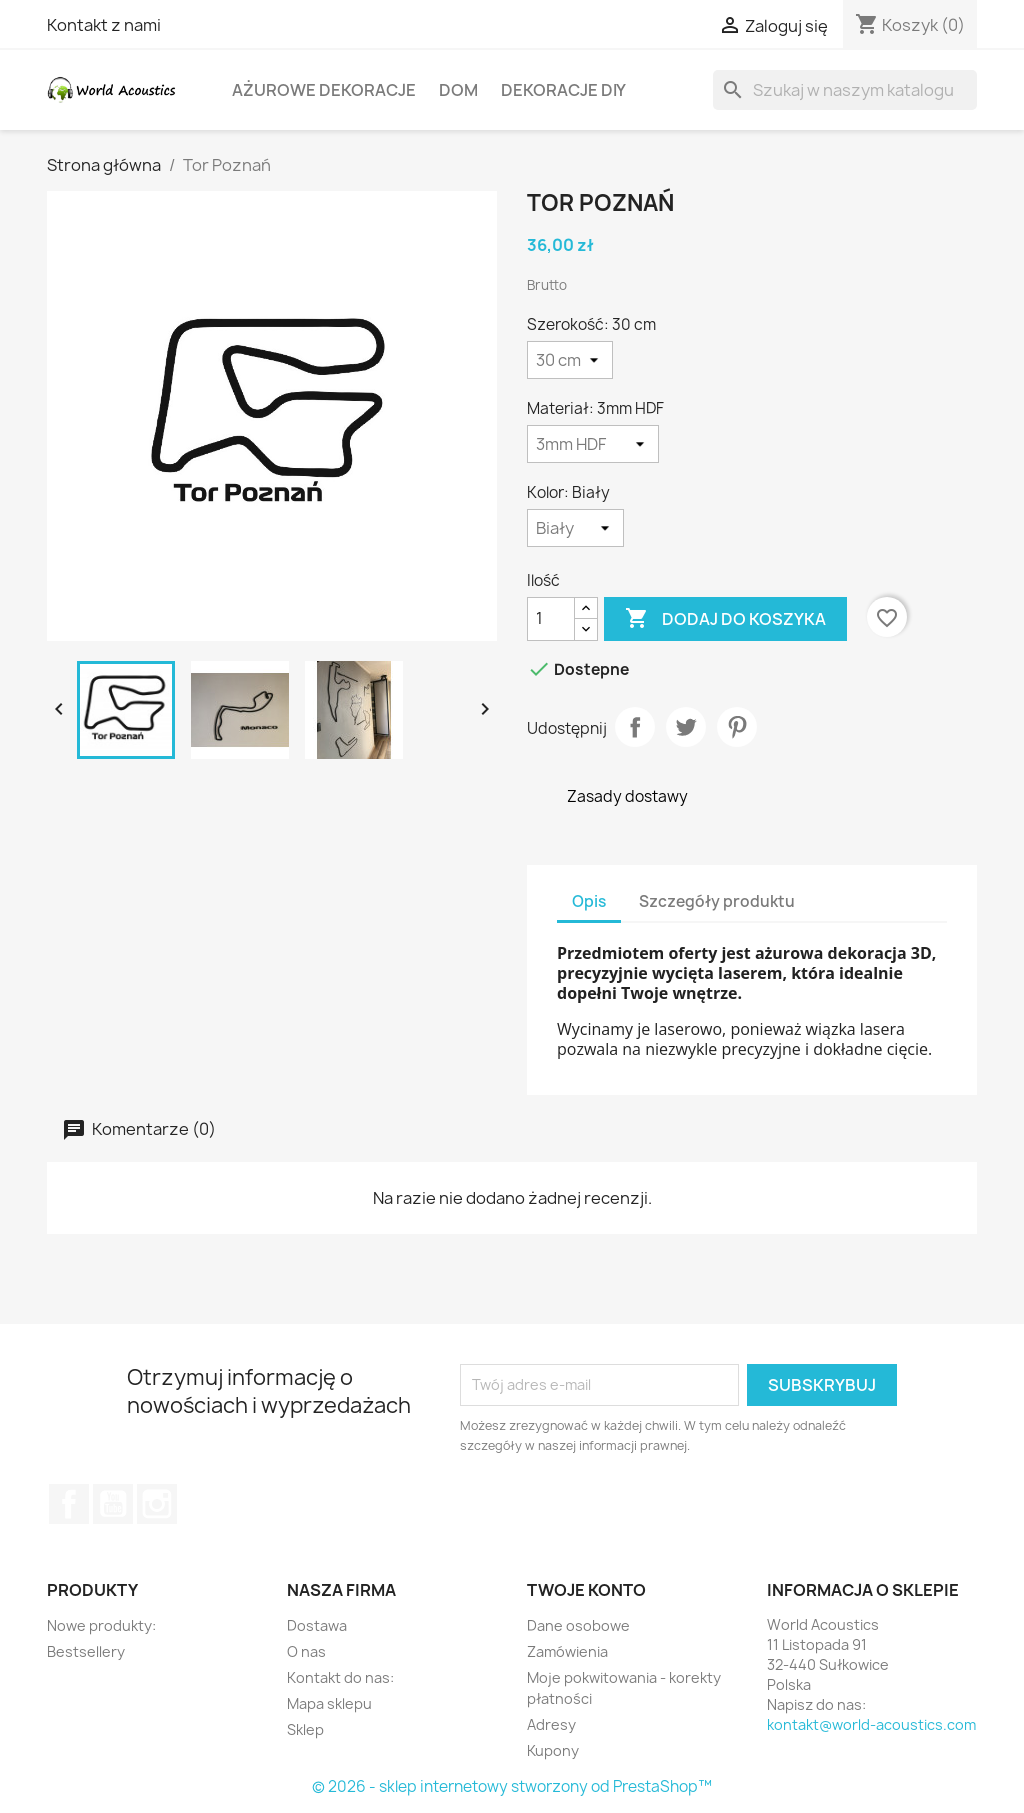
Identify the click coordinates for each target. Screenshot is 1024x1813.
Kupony (553, 1750)
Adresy (551, 1724)
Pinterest (737, 727)
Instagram (157, 1504)
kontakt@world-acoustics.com (871, 1724)
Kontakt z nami (104, 25)
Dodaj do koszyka (725, 619)
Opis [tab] (589, 901)
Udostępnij (635, 727)
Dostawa (317, 1625)
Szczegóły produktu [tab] (717, 901)
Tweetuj (686, 727)
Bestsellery (86, 1651)
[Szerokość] (570, 360)
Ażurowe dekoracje (324, 90)
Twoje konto (586, 1590)
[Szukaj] (845, 90)
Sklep (305, 1729)
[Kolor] (575, 528)
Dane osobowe (578, 1625)
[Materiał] (593, 444)
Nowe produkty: (101, 1625)
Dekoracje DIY (563, 90)
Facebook (69, 1504)
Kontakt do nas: (340, 1677)
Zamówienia (567, 1651)
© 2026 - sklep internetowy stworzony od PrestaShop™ (512, 1786)
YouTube (113, 1504)
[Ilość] (551, 619)
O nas (306, 1651)
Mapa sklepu (329, 1703)
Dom (458, 90)
